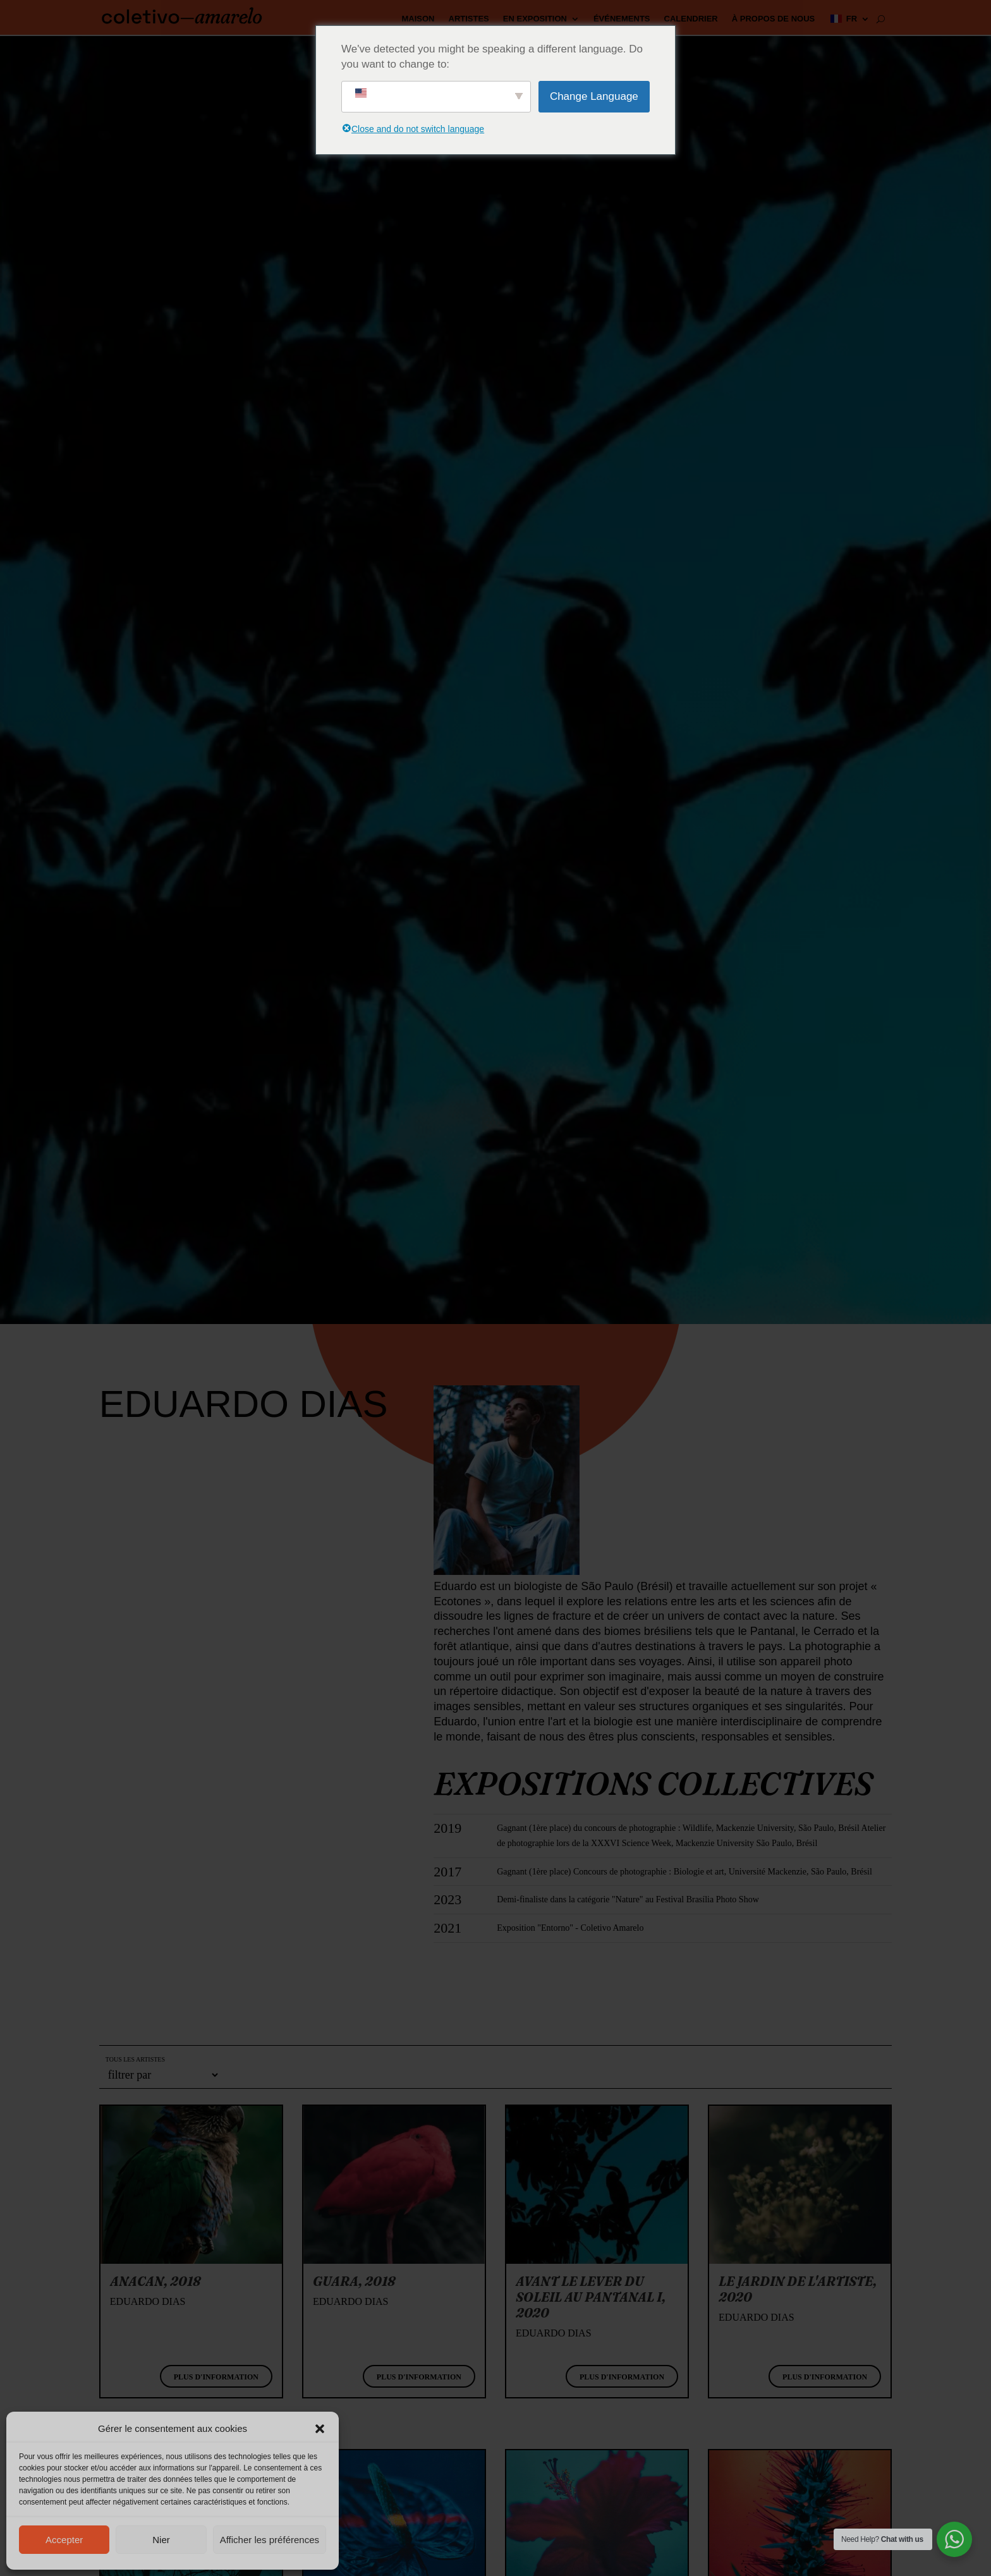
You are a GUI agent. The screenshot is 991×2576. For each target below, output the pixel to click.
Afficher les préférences (269, 2539)
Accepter (64, 2539)
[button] (319, 2428)
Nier (161, 2539)
